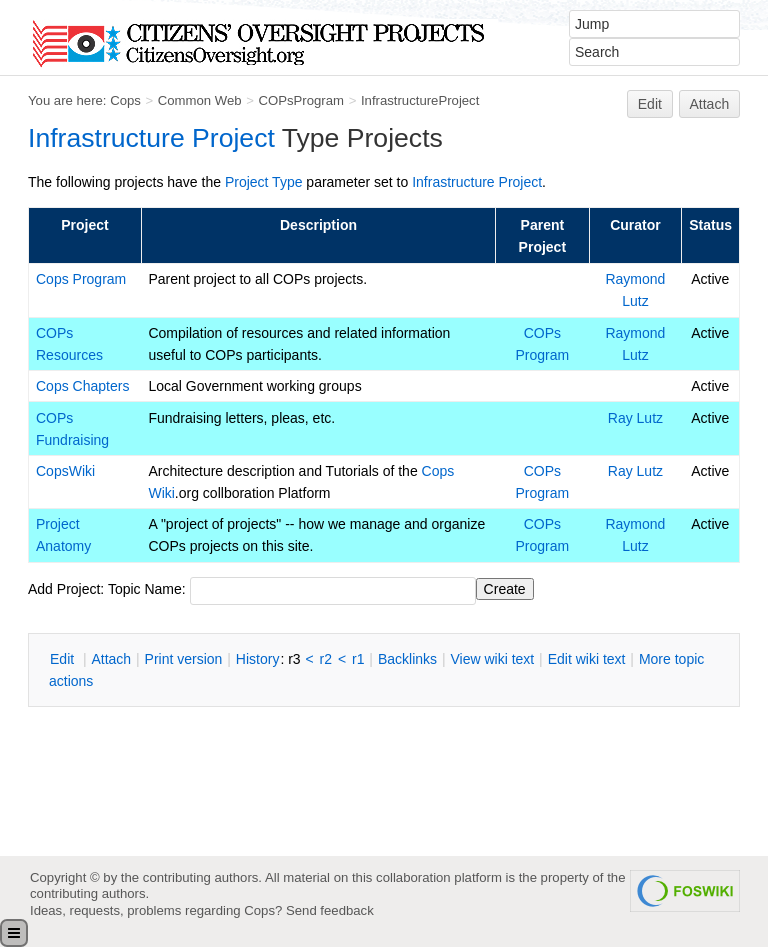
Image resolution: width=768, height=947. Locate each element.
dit (64, 659)
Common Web (200, 100)
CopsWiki (65, 471)
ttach (111, 659)
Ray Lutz (635, 418)
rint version (184, 659)
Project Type (264, 182)
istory (258, 659)
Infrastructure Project (151, 138)
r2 (326, 659)
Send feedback (330, 910)
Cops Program (81, 279)
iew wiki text (492, 659)
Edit (650, 104)
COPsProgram (301, 100)
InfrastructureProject (420, 100)
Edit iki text (587, 659)
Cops (125, 100)
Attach (710, 104)
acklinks (407, 659)
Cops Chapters (82, 386)
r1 (358, 659)
